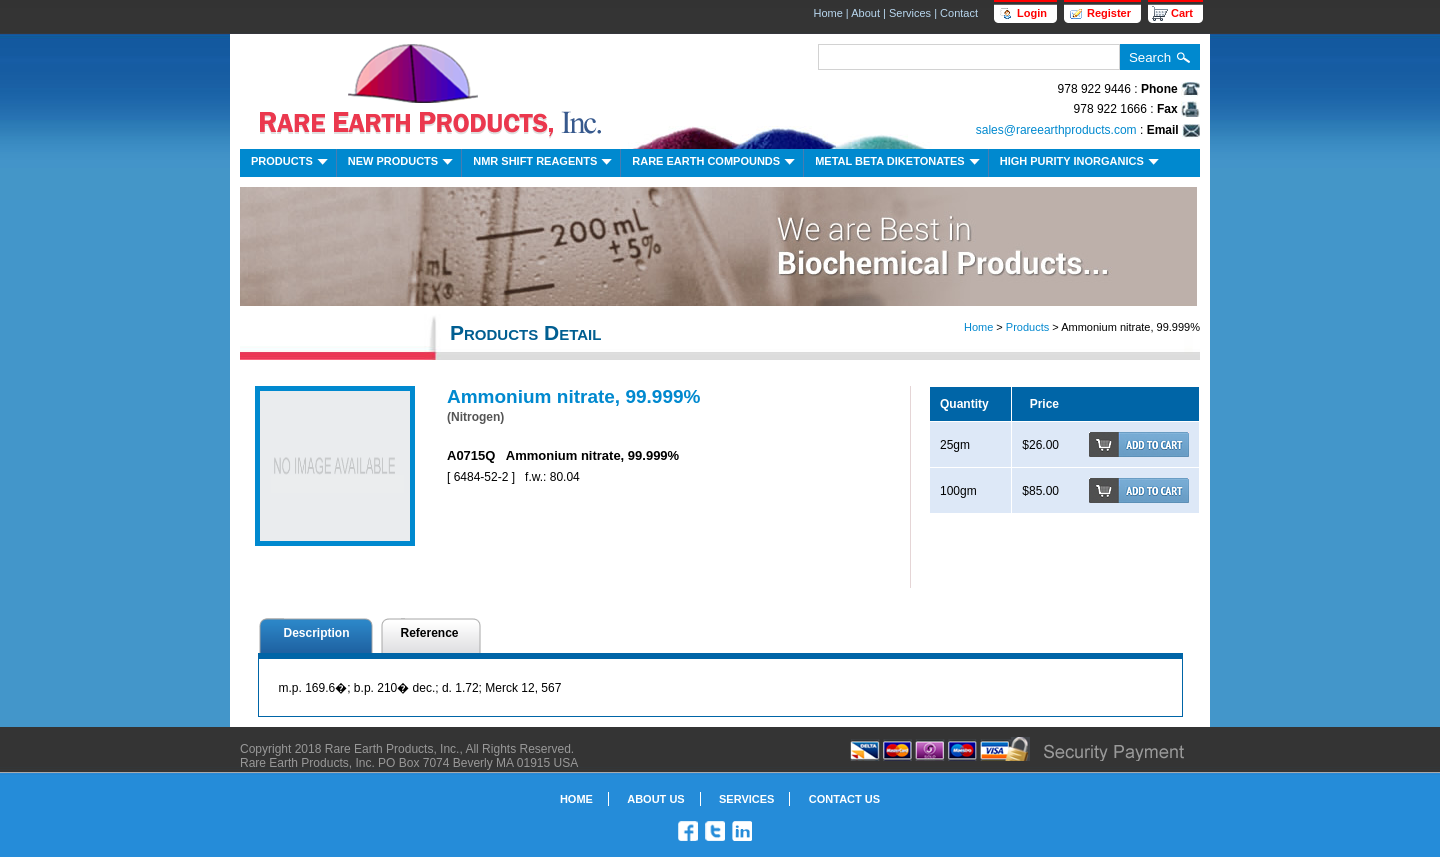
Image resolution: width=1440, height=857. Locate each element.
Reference (430, 633)
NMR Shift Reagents (544, 163)
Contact (959, 13)
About (865, 13)
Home (827, 13)
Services (910, 13)
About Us (655, 799)
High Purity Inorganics (1081, 163)
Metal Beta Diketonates (899, 163)
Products (291, 163)
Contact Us (844, 799)
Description (317, 633)
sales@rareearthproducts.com (1056, 130)
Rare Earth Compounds (715, 163)
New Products (402, 163)
